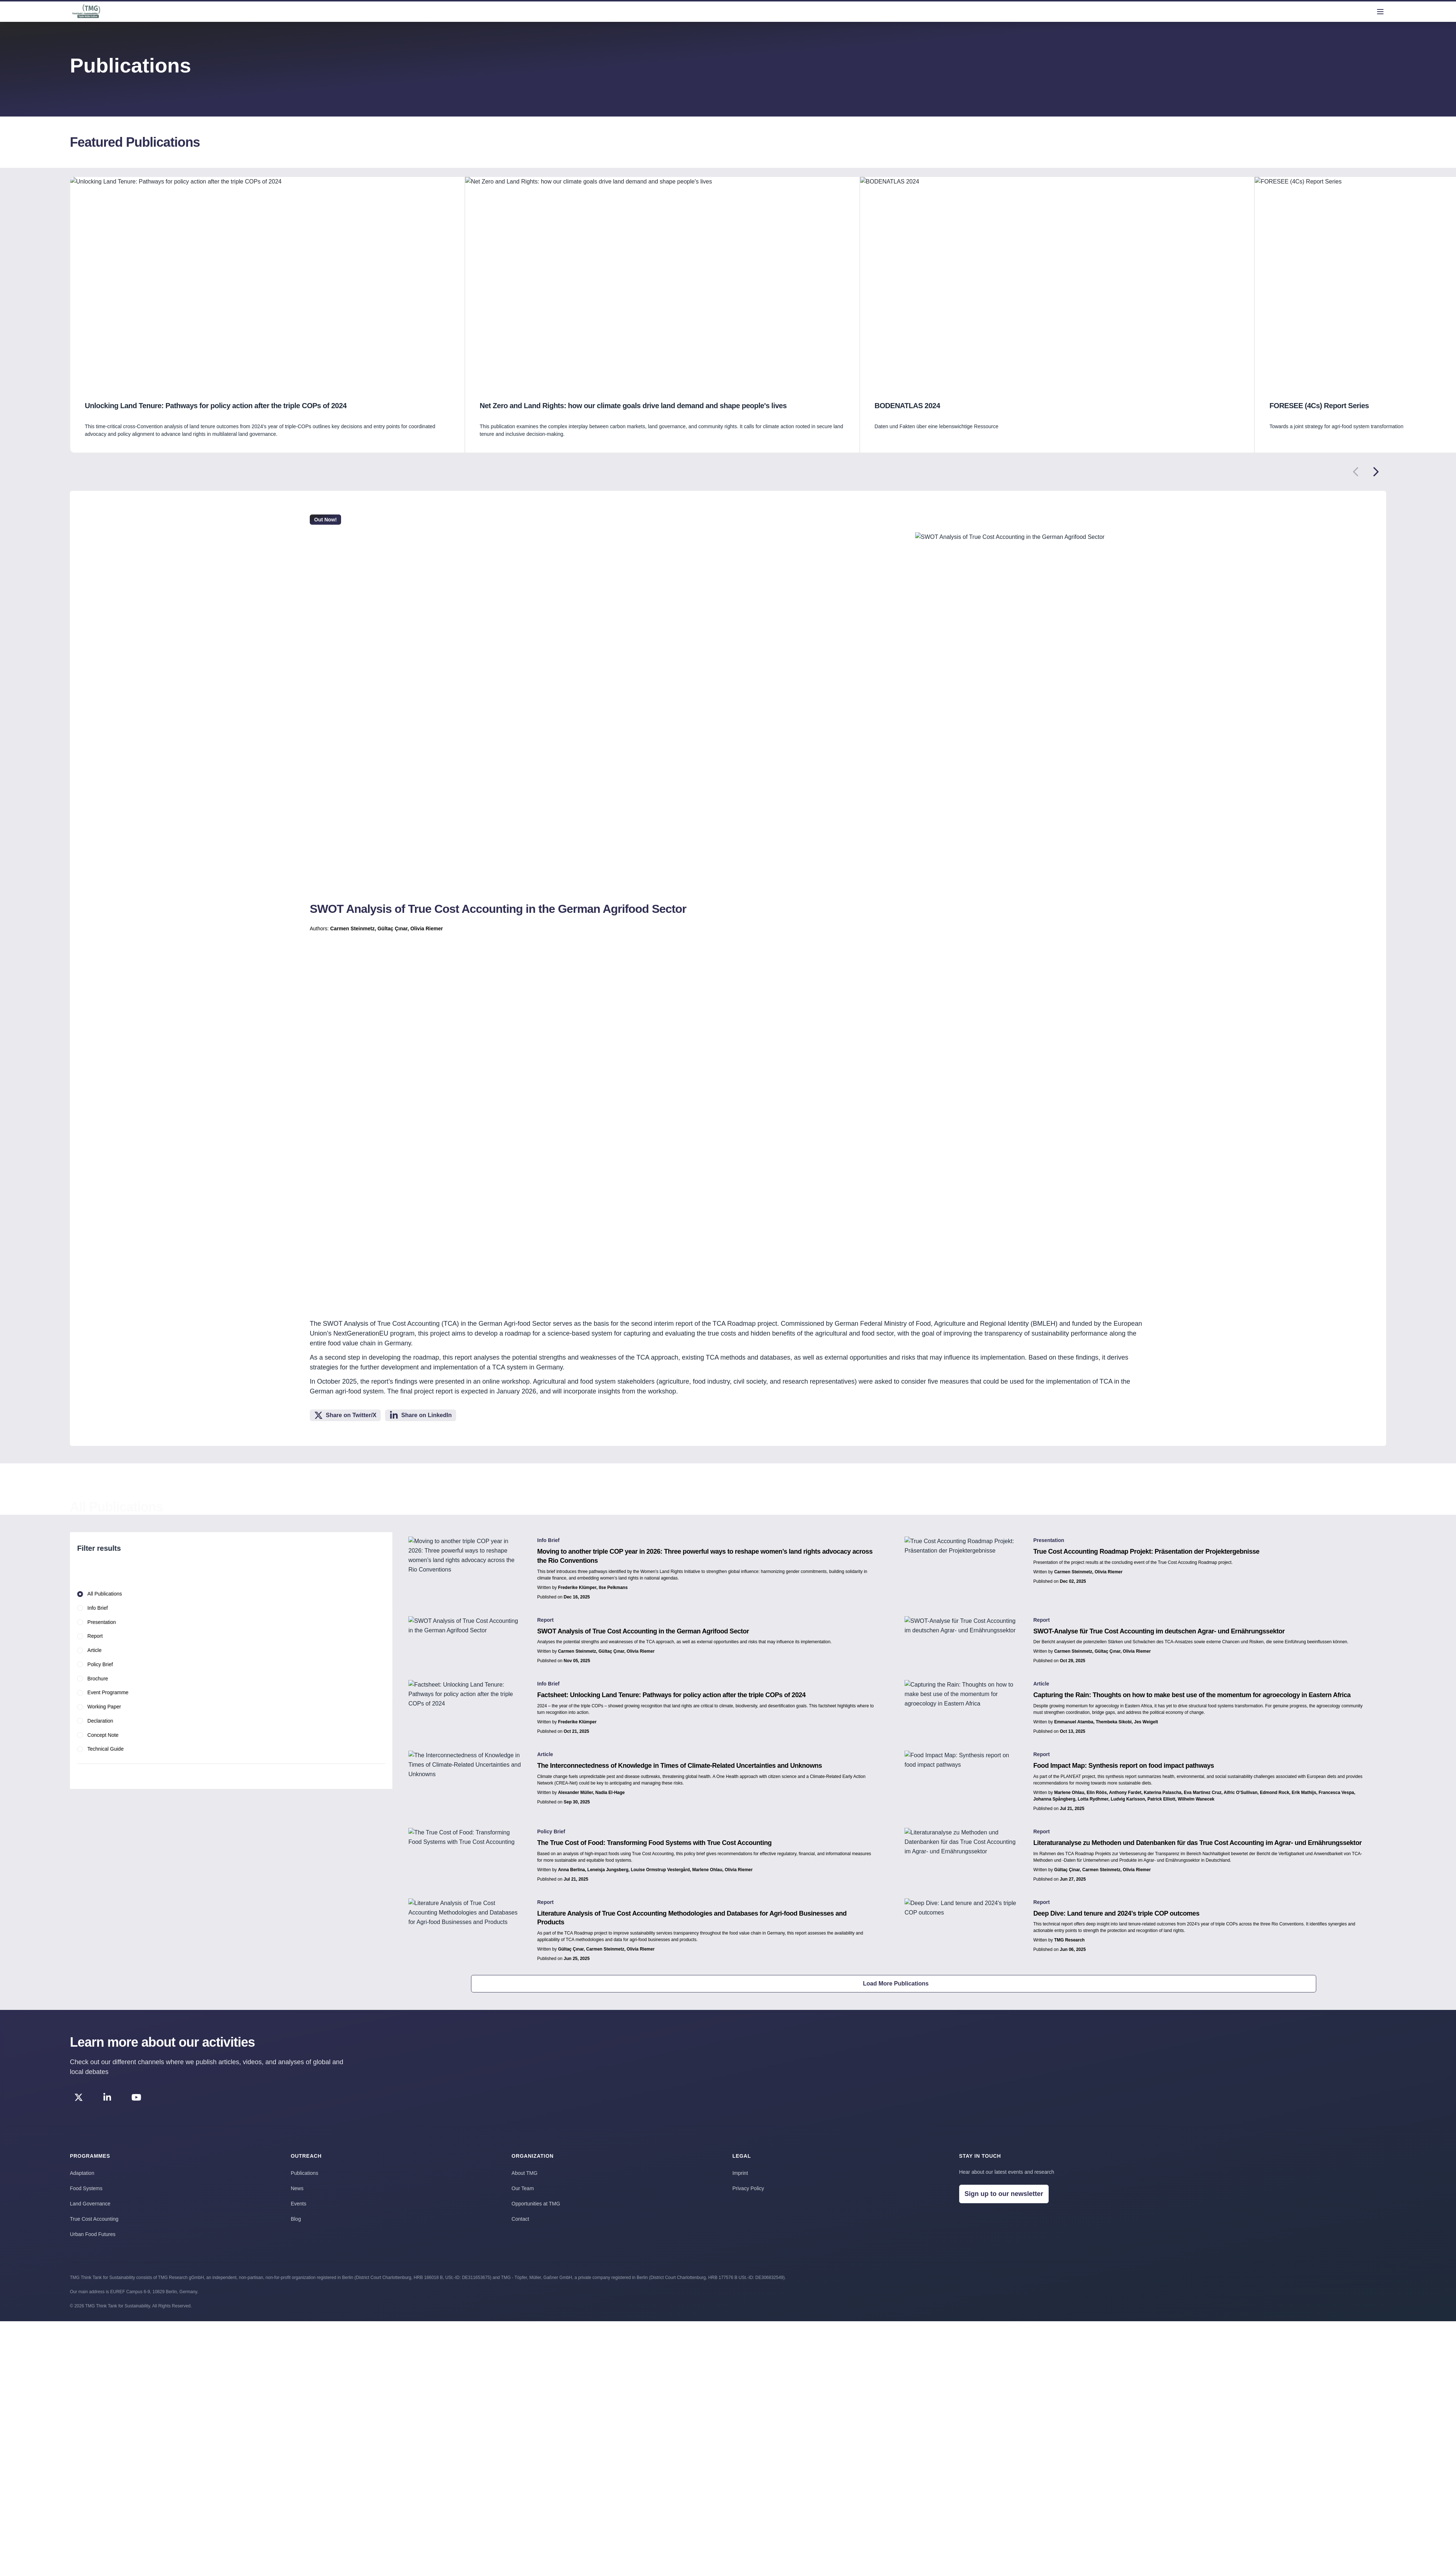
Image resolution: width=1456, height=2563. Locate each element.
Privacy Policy (748, 2188)
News (297, 2188)
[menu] (1380, 11)
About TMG (524, 2173)
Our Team (522, 2188)
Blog (296, 2219)
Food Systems (86, 2188)
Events (298, 2204)
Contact (520, 2219)
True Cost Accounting (94, 2219)
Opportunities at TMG (535, 2204)
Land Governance (90, 2204)
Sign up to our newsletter (1004, 2193)
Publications (304, 2173)
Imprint (740, 2173)
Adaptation (82, 2173)
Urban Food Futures (92, 2234)
